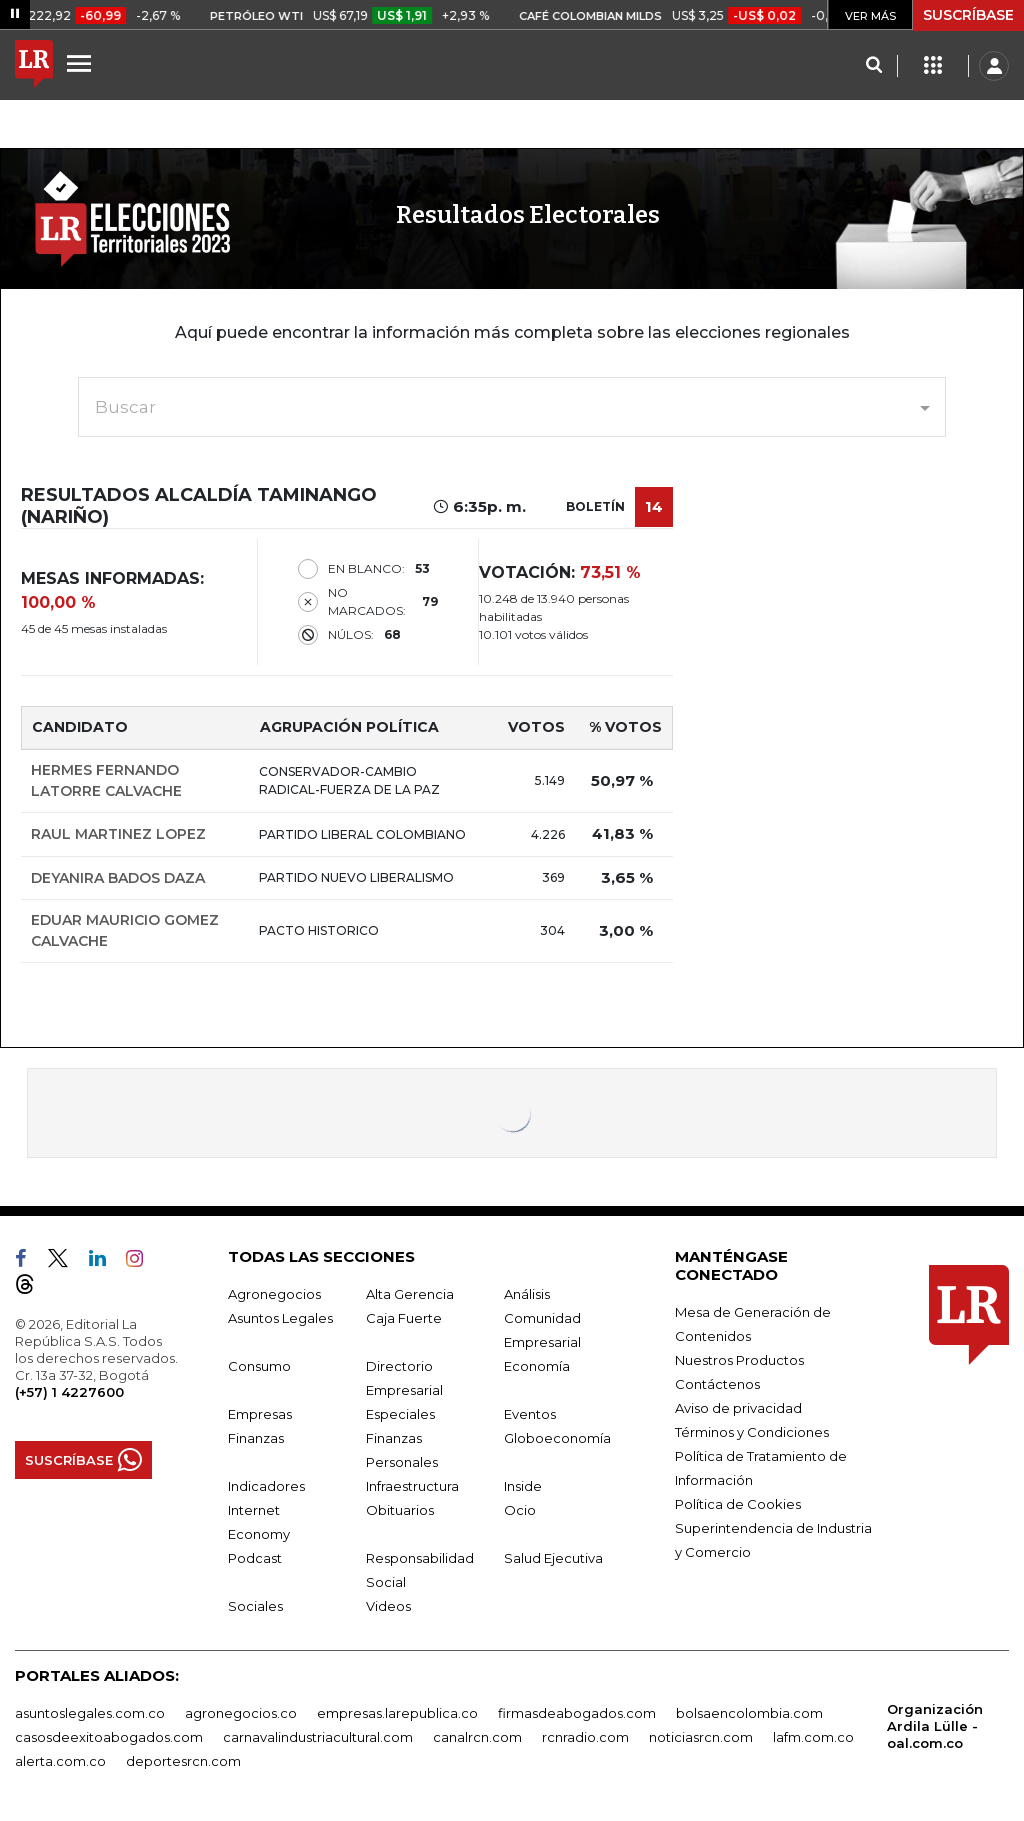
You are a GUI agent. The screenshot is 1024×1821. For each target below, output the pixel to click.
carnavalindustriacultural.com (318, 1737)
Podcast (255, 1558)
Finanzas (256, 1438)
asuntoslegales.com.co (90, 1713)
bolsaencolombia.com (749, 1713)
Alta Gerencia (410, 1294)
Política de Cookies (738, 1504)
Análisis (527, 1294)
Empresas (260, 1414)
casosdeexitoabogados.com (109, 1737)
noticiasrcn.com (701, 1737)
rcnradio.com (585, 1737)
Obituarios (400, 1510)
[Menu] (82, 63)
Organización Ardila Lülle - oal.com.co (935, 1726)
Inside (523, 1486)
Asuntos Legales (280, 1318)
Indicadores (266, 1486)
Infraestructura (412, 1486)
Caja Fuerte (404, 1318)
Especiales (400, 1414)
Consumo (259, 1366)
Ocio (520, 1510)
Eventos (530, 1414)
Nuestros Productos (739, 1360)
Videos (388, 1606)
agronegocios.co (241, 1713)
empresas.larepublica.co (397, 1713)
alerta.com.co (60, 1761)
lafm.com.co (813, 1737)
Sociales (255, 1606)
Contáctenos (717, 1384)
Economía (537, 1366)
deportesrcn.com (183, 1761)
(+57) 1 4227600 (69, 1392)
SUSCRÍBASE (968, 15)
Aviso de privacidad (738, 1408)
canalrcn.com (477, 1737)
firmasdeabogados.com (577, 1713)
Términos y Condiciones (752, 1432)
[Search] (873, 66)
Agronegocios (274, 1294)
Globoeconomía (557, 1438)
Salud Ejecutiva (553, 1558)
